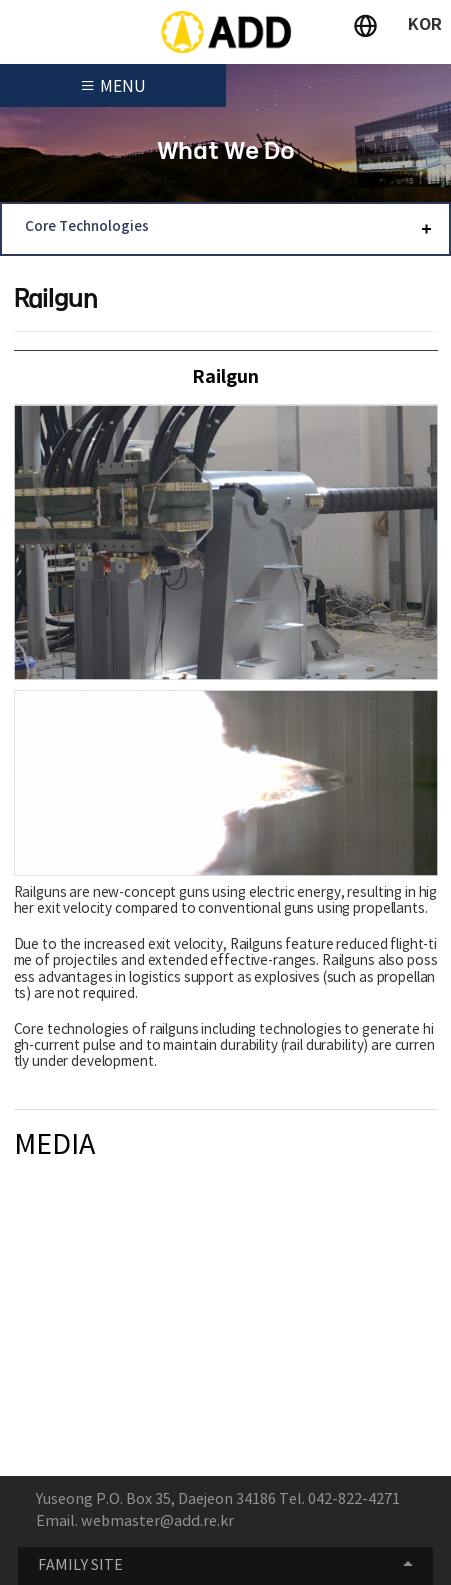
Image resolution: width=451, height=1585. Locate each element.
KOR (425, 25)
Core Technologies (87, 227)
